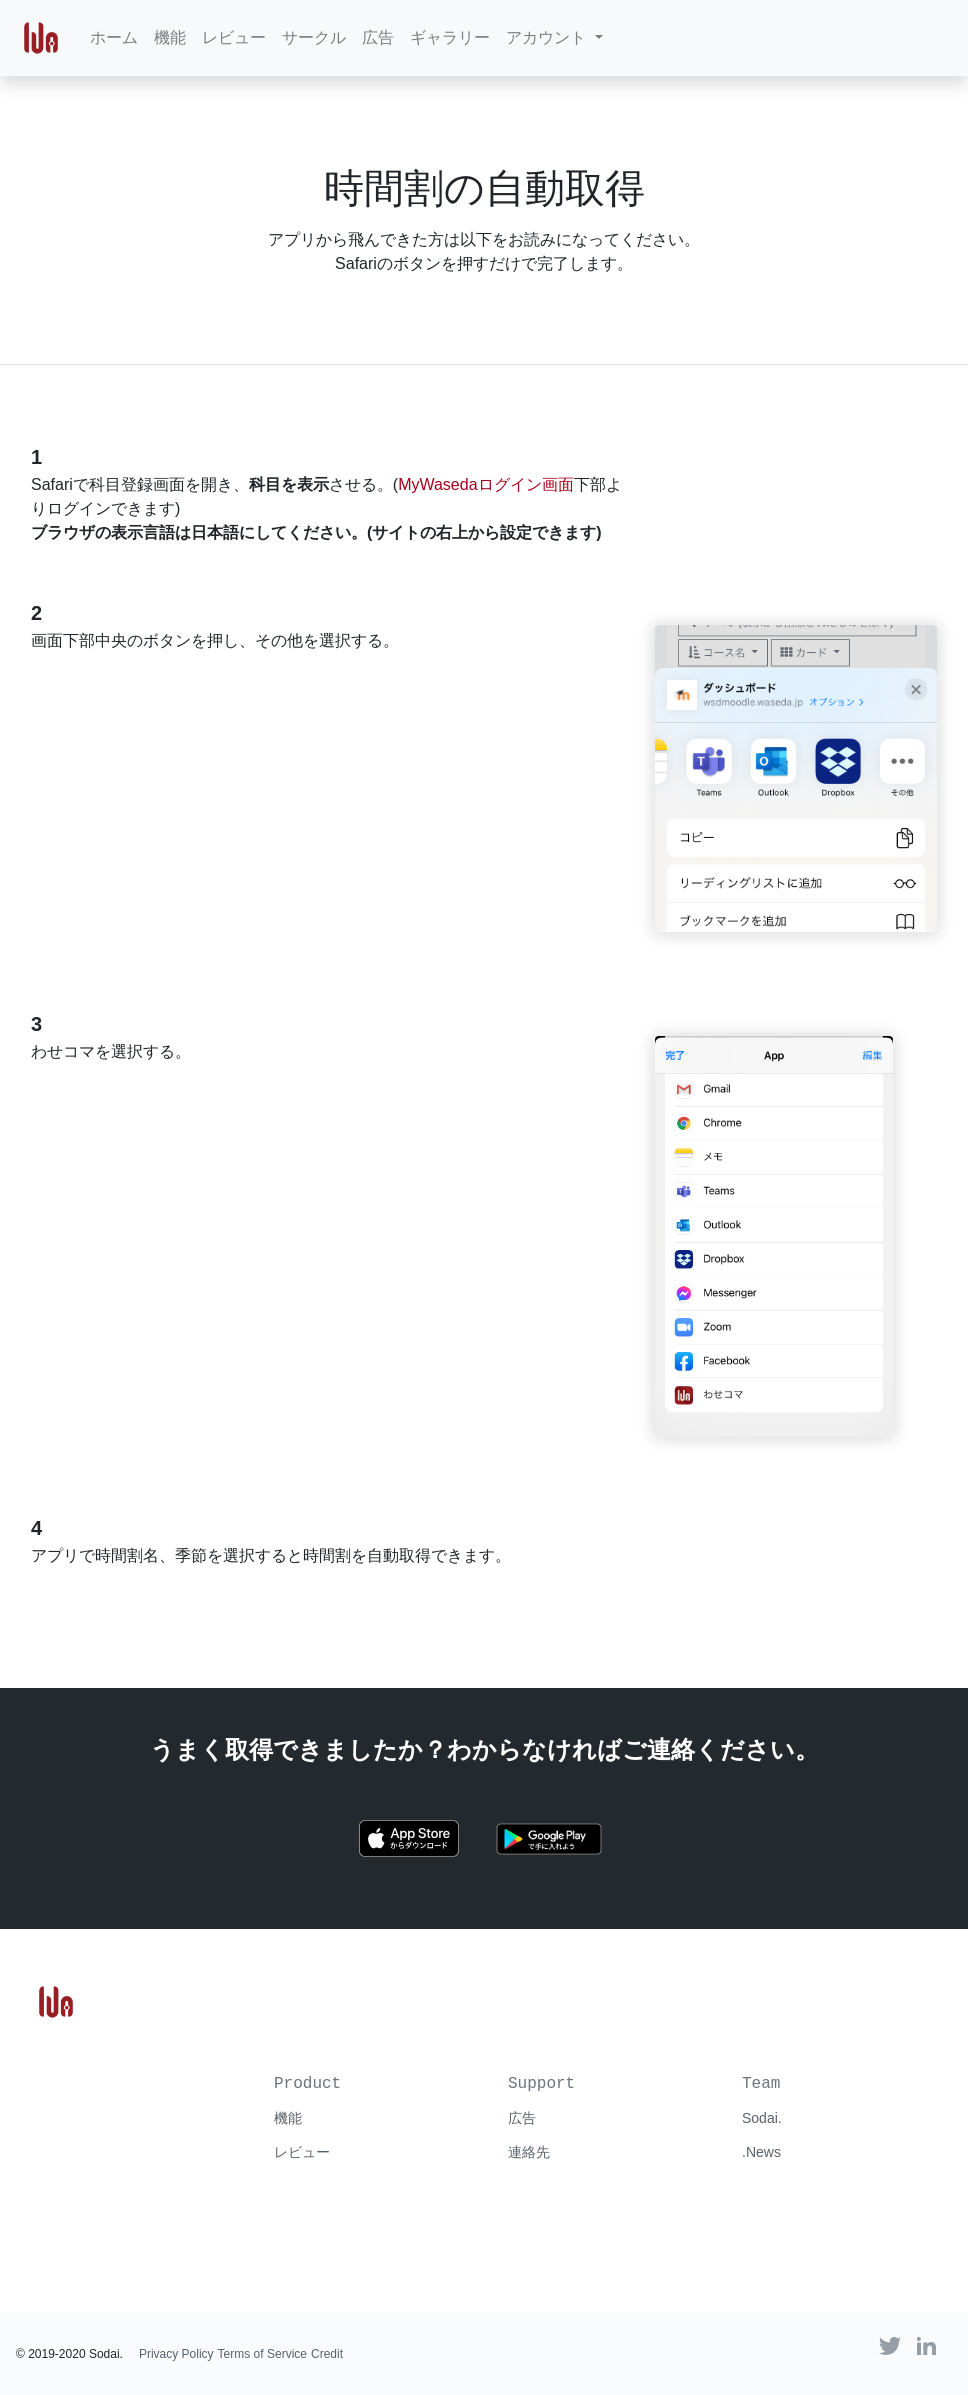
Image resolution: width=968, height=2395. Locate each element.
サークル (314, 37)
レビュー (234, 37)
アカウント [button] (548, 37)
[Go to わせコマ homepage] (56, 2000)
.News (761, 2152)
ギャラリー (450, 37)
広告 (378, 37)
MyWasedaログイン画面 (485, 484)
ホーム (114, 37)
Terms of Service (262, 2354)
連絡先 (529, 2152)
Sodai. (762, 2118)
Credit (327, 2354)
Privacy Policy (176, 2354)
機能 (170, 37)
